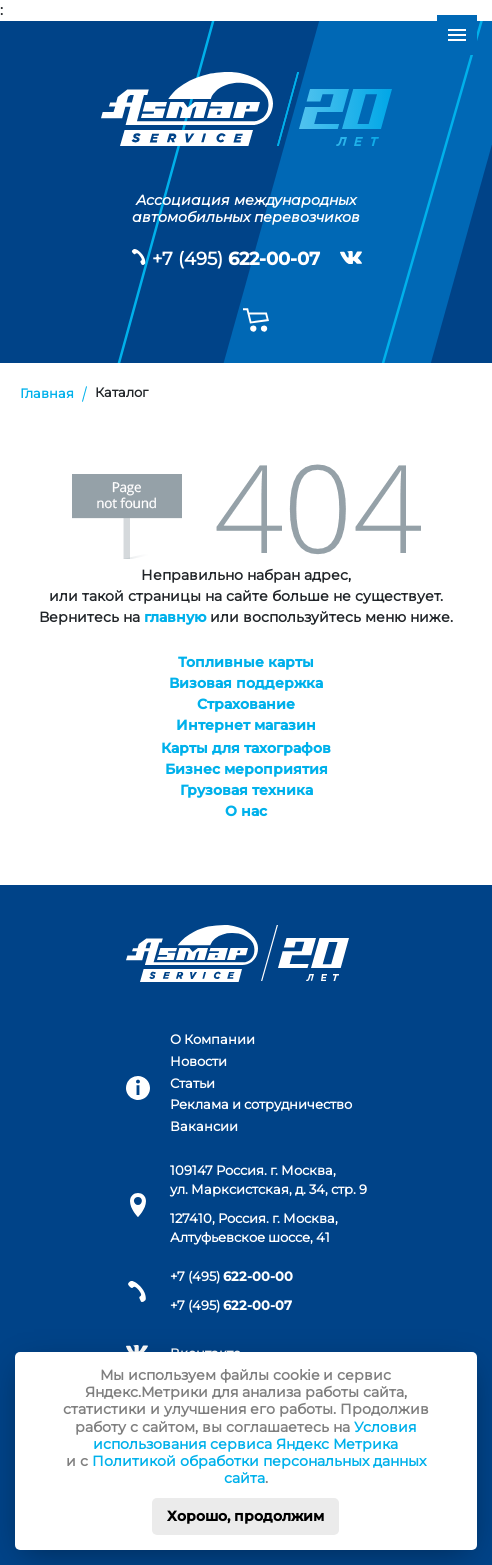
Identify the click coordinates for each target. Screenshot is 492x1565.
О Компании (212, 1039)
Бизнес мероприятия (246, 769)
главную (175, 617)
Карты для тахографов (246, 748)
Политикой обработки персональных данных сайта (259, 1469)
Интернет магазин (246, 725)
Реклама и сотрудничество (261, 1104)
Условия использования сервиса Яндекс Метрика (254, 1435)
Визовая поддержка (246, 683)
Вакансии (204, 1126)
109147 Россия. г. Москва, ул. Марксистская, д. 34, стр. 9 (268, 1180)
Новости (198, 1061)
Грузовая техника (246, 790)
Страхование (246, 704)
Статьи (192, 1083)
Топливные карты (246, 662)
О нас (246, 811)
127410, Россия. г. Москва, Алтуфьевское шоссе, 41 (254, 1228)
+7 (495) (236, 259)
